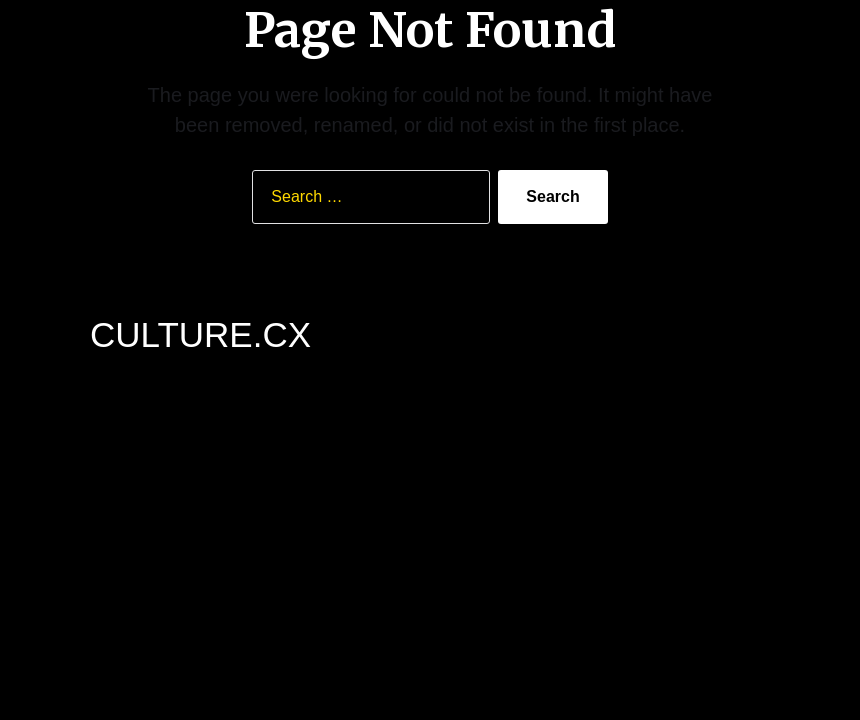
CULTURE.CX (200, 334)
